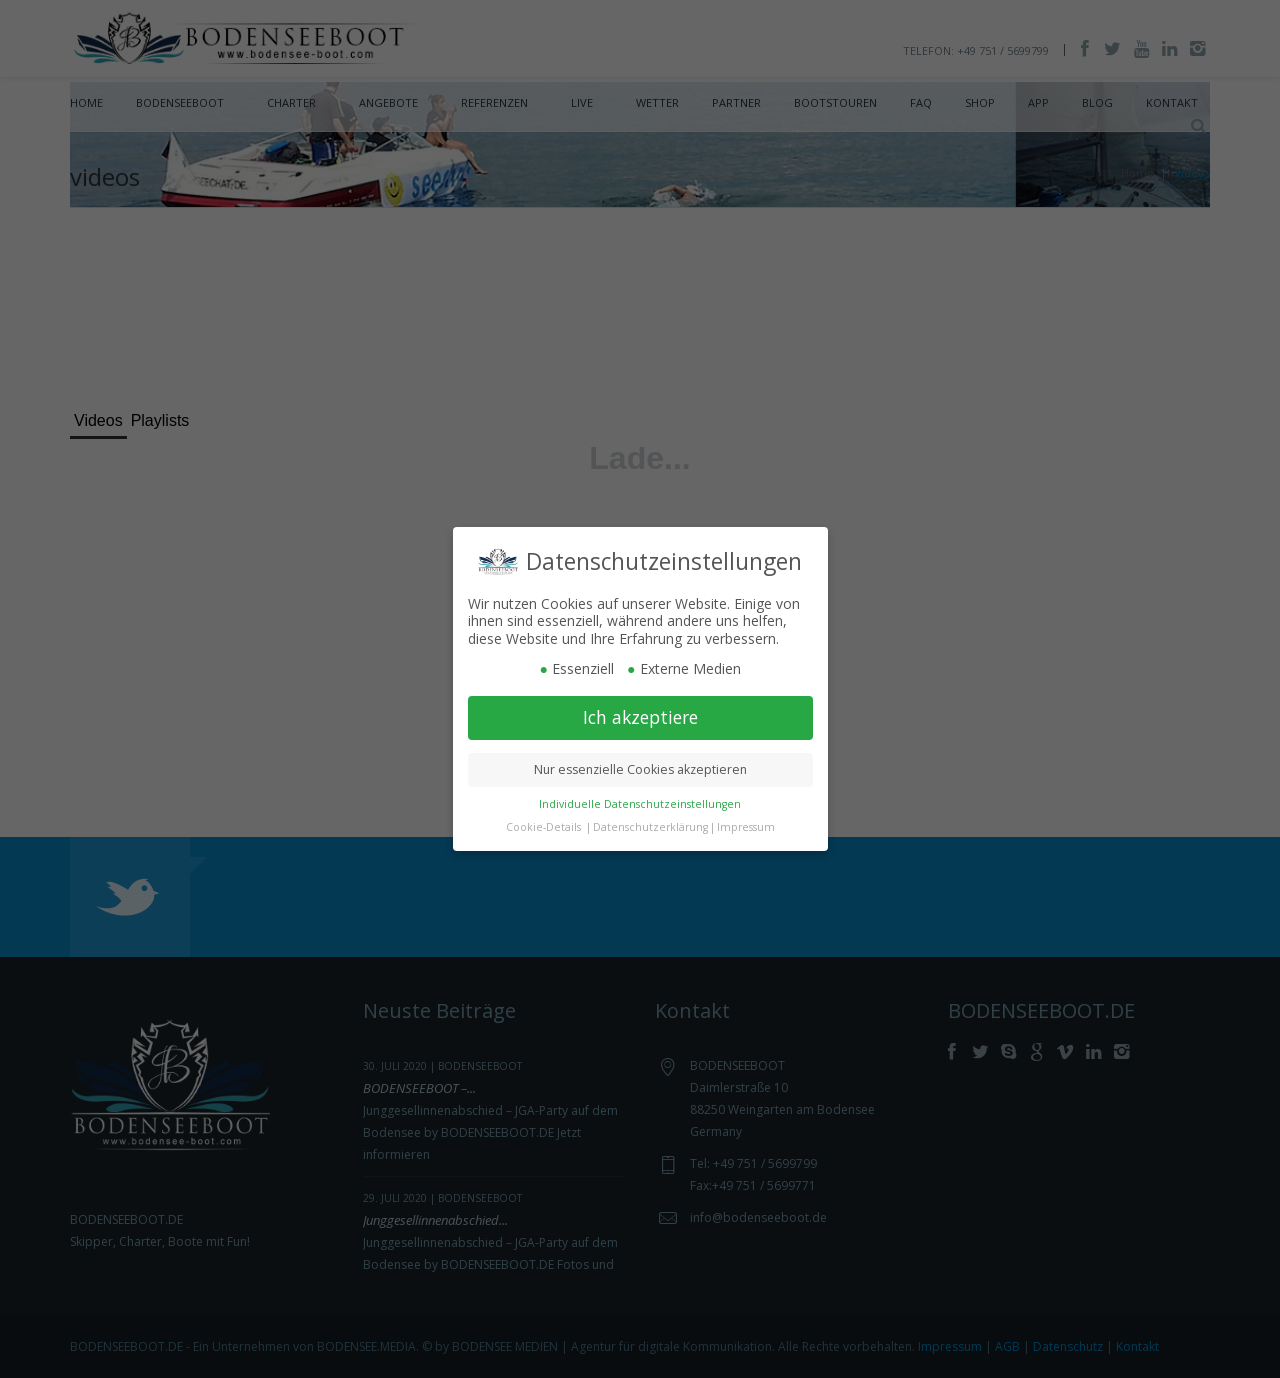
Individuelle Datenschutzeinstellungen (640, 804)
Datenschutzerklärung (650, 827)
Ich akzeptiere (640, 717)
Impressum (746, 827)
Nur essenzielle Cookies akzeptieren (640, 769)
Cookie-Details (543, 827)
